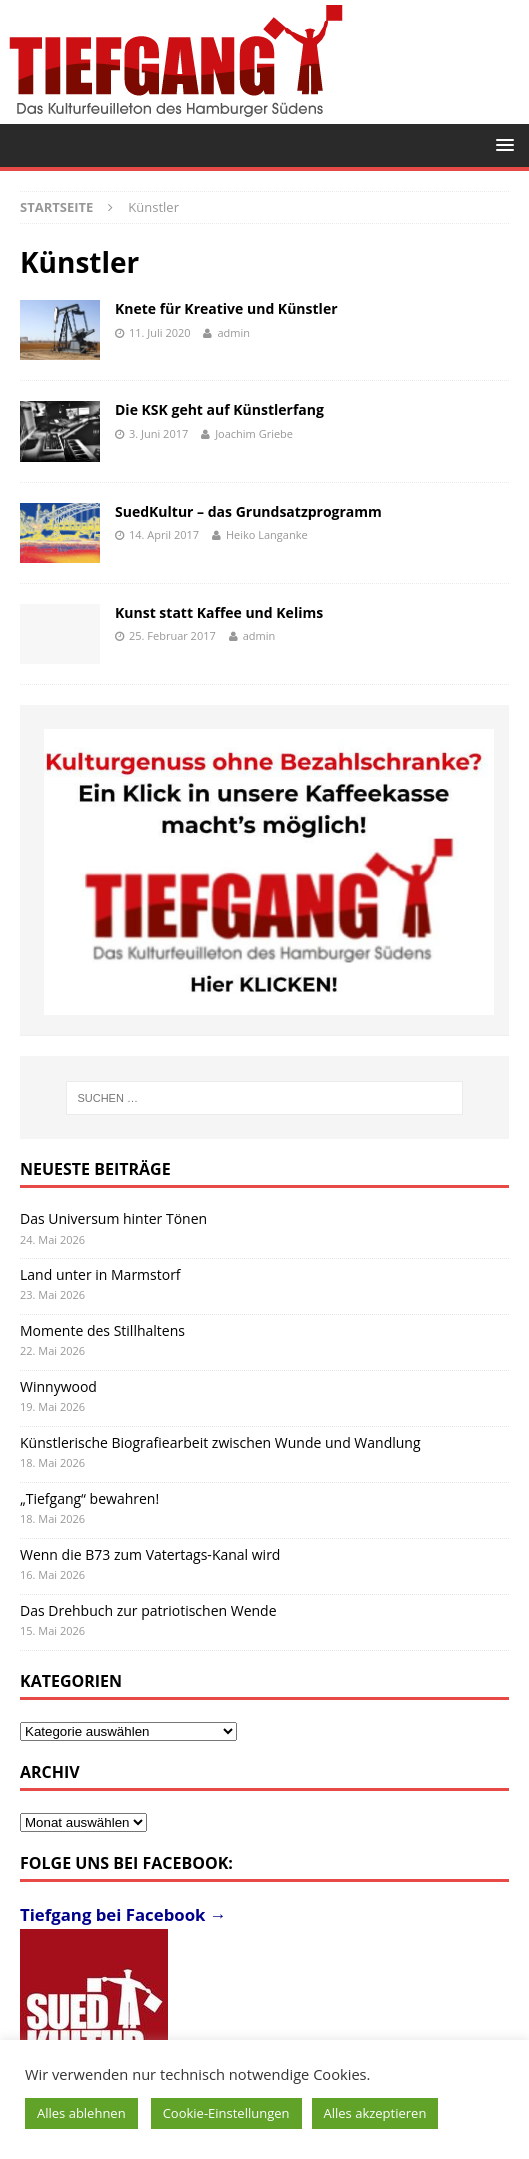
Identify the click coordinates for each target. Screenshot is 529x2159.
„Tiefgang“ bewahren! (89, 1498)
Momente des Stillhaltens (102, 1330)
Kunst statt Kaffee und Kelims (219, 612)
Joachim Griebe (254, 433)
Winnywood (58, 1386)
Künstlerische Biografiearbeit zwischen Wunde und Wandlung (220, 1442)
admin (233, 332)
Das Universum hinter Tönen (113, 1218)
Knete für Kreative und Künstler (226, 308)
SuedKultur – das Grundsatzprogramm (248, 511)
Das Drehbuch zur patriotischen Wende (148, 1610)
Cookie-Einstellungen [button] (226, 2113)
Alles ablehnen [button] (81, 2113)
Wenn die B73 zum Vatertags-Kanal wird (150, 1554)
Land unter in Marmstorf (100, 1274)
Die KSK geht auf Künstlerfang (219, 409)
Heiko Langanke (267, 534)
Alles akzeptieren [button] (375, 2113)
